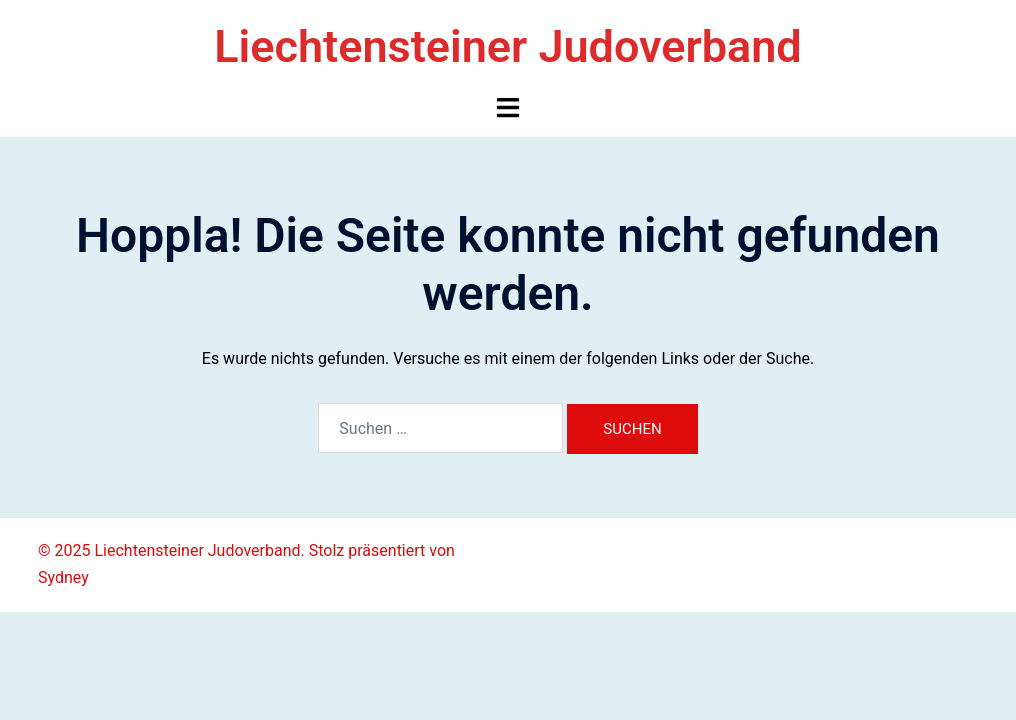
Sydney (63, 577)
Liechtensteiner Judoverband (507, 46)
